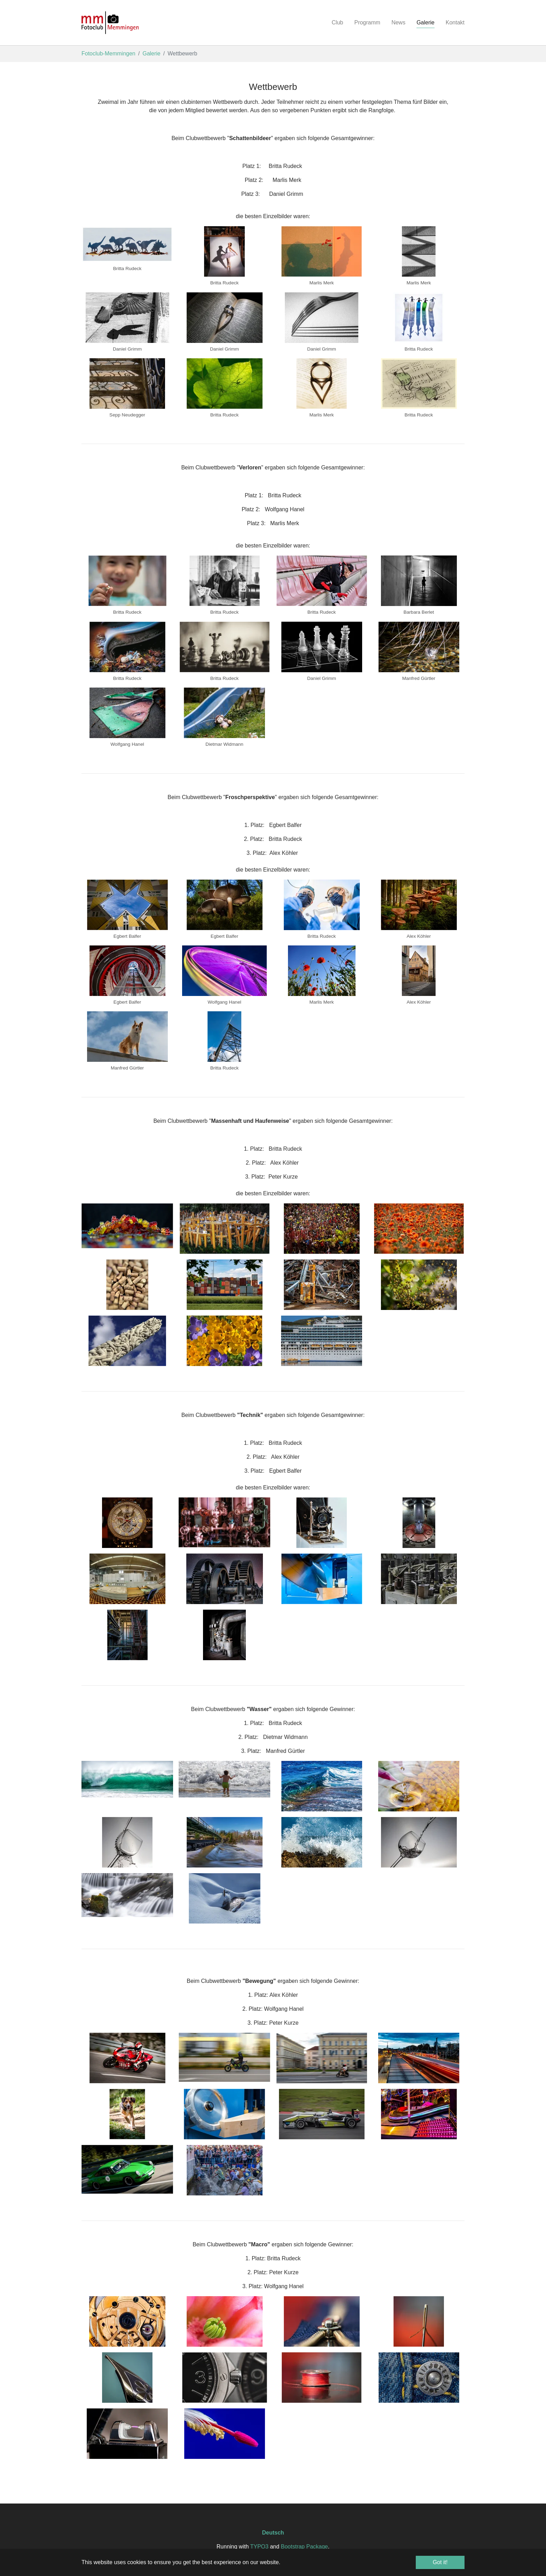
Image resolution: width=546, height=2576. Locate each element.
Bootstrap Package (304, 2547)
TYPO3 (259, 2547)
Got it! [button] (440, 2562)
